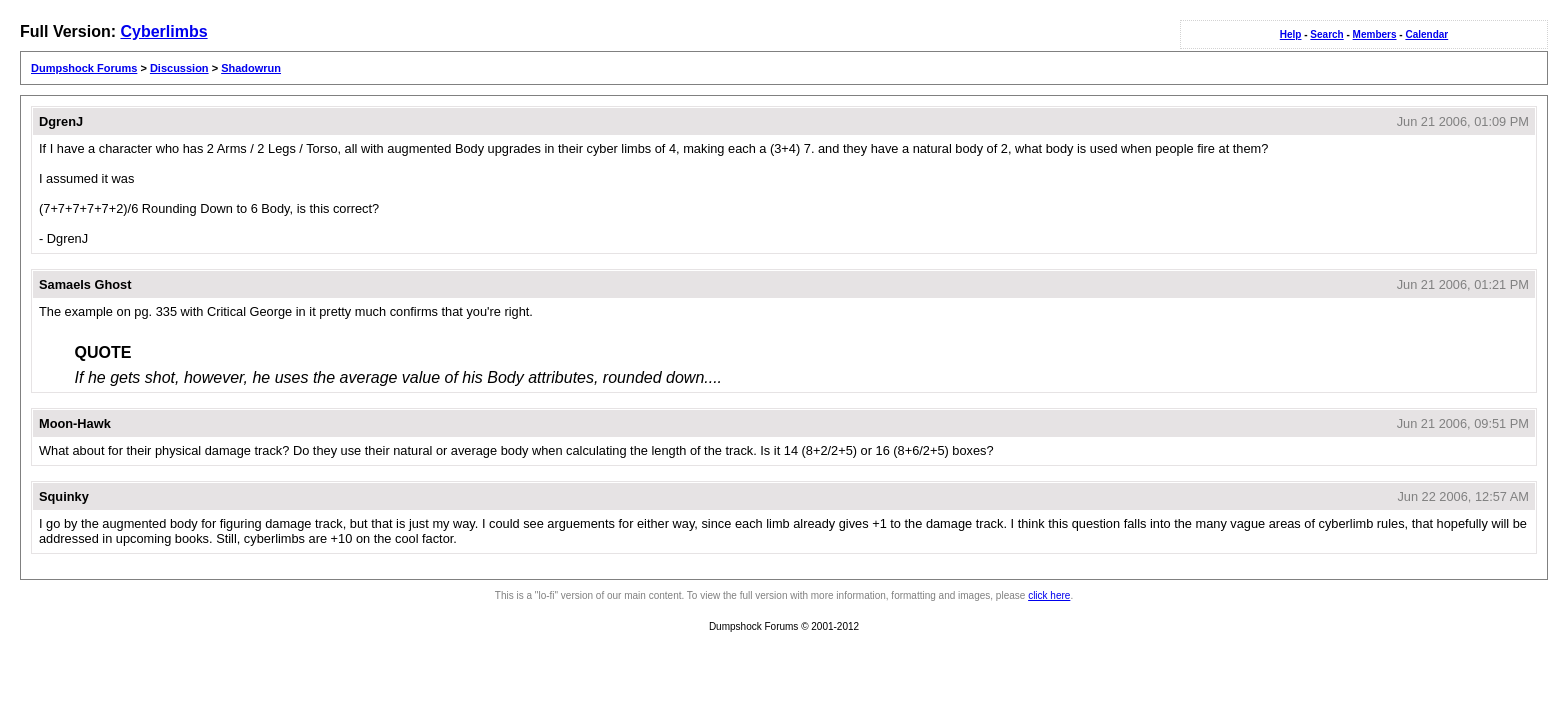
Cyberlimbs (163, 31)
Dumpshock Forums (84, 68)
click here (1049, 595)
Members (1375, 34)
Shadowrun (251, 68)
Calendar (1426, 34)
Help (1291, 34)
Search (1326, 34)
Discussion (179, 68)
